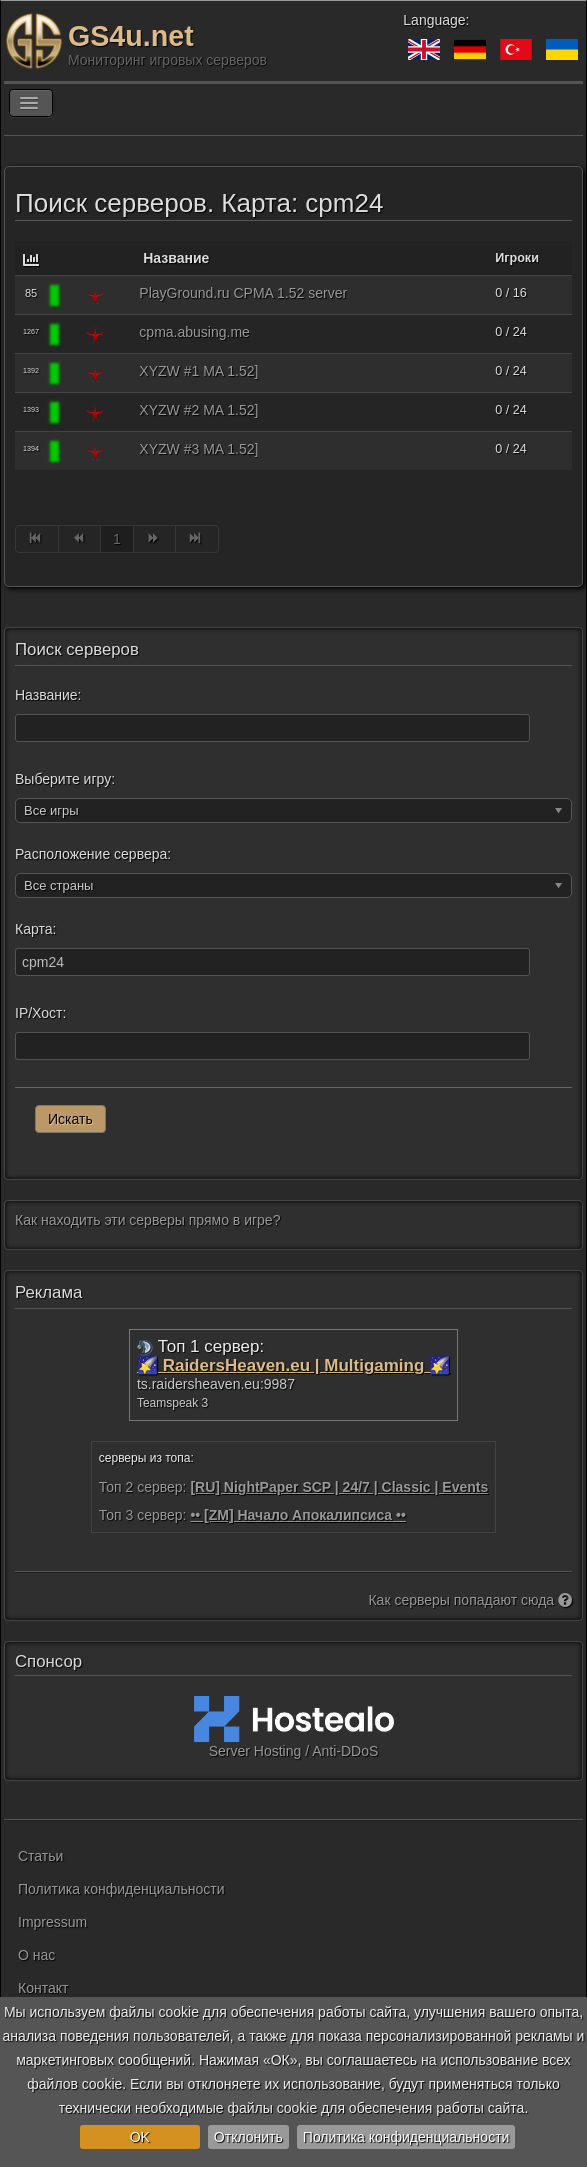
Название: (48, 695)
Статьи (40, 1856)
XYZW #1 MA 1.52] (198, 371)
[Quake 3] (95, 295)
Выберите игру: (65, 779)
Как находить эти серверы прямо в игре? (147, 1220)
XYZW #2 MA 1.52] (198, 410)
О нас (36, 1955)
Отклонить (248, 2137)
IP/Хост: (40, 1013)
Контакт (43, 1988)
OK (140, 2137)
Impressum (52, 1922)
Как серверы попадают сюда (470, 1600)
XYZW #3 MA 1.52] (198, 449)
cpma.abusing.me (194, 332)
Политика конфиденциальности (406, 2137)
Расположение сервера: (93, 854)
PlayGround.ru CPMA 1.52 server (243, 293)
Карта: (35, 929)
